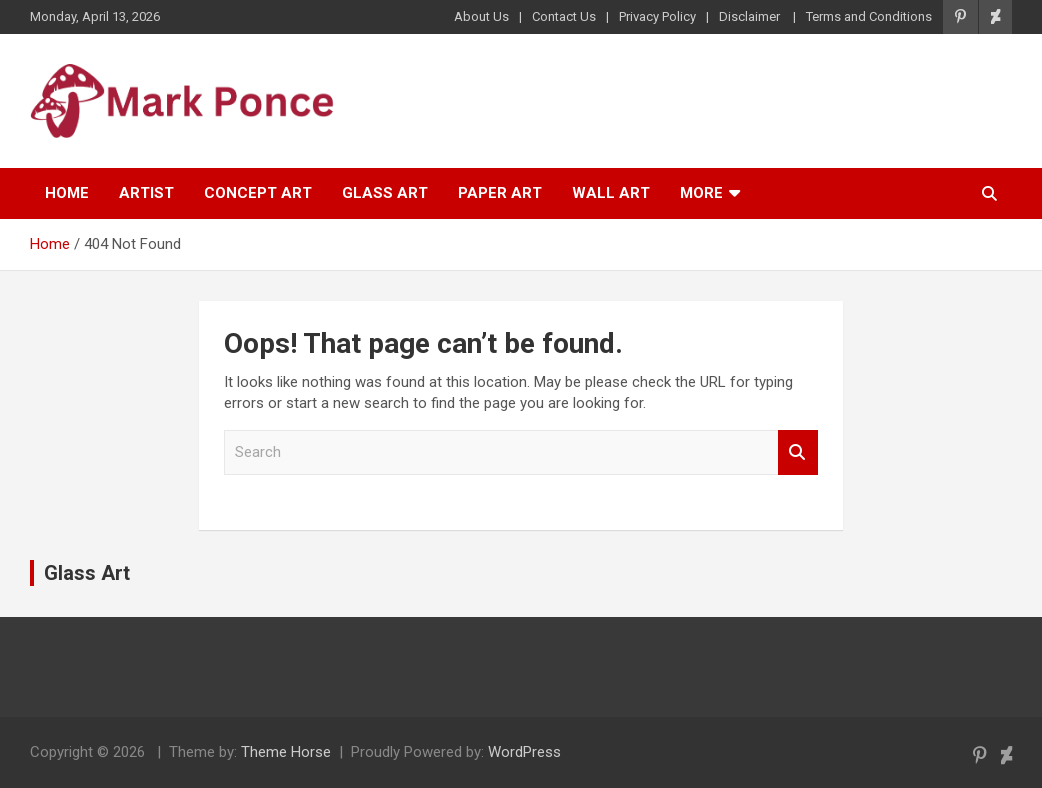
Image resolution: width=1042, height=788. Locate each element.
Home (67, 193)
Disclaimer (751, 16)
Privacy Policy (657, 16)
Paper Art (500, 193)
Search (798, 452)
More (701, 193)
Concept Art (258, 193)
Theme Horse (286, 752)
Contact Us (564, 16)
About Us (481, 16)
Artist (146, 193)
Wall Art (611, 193)
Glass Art (385, 193)
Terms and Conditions (869, 16)
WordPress (524, 752)
